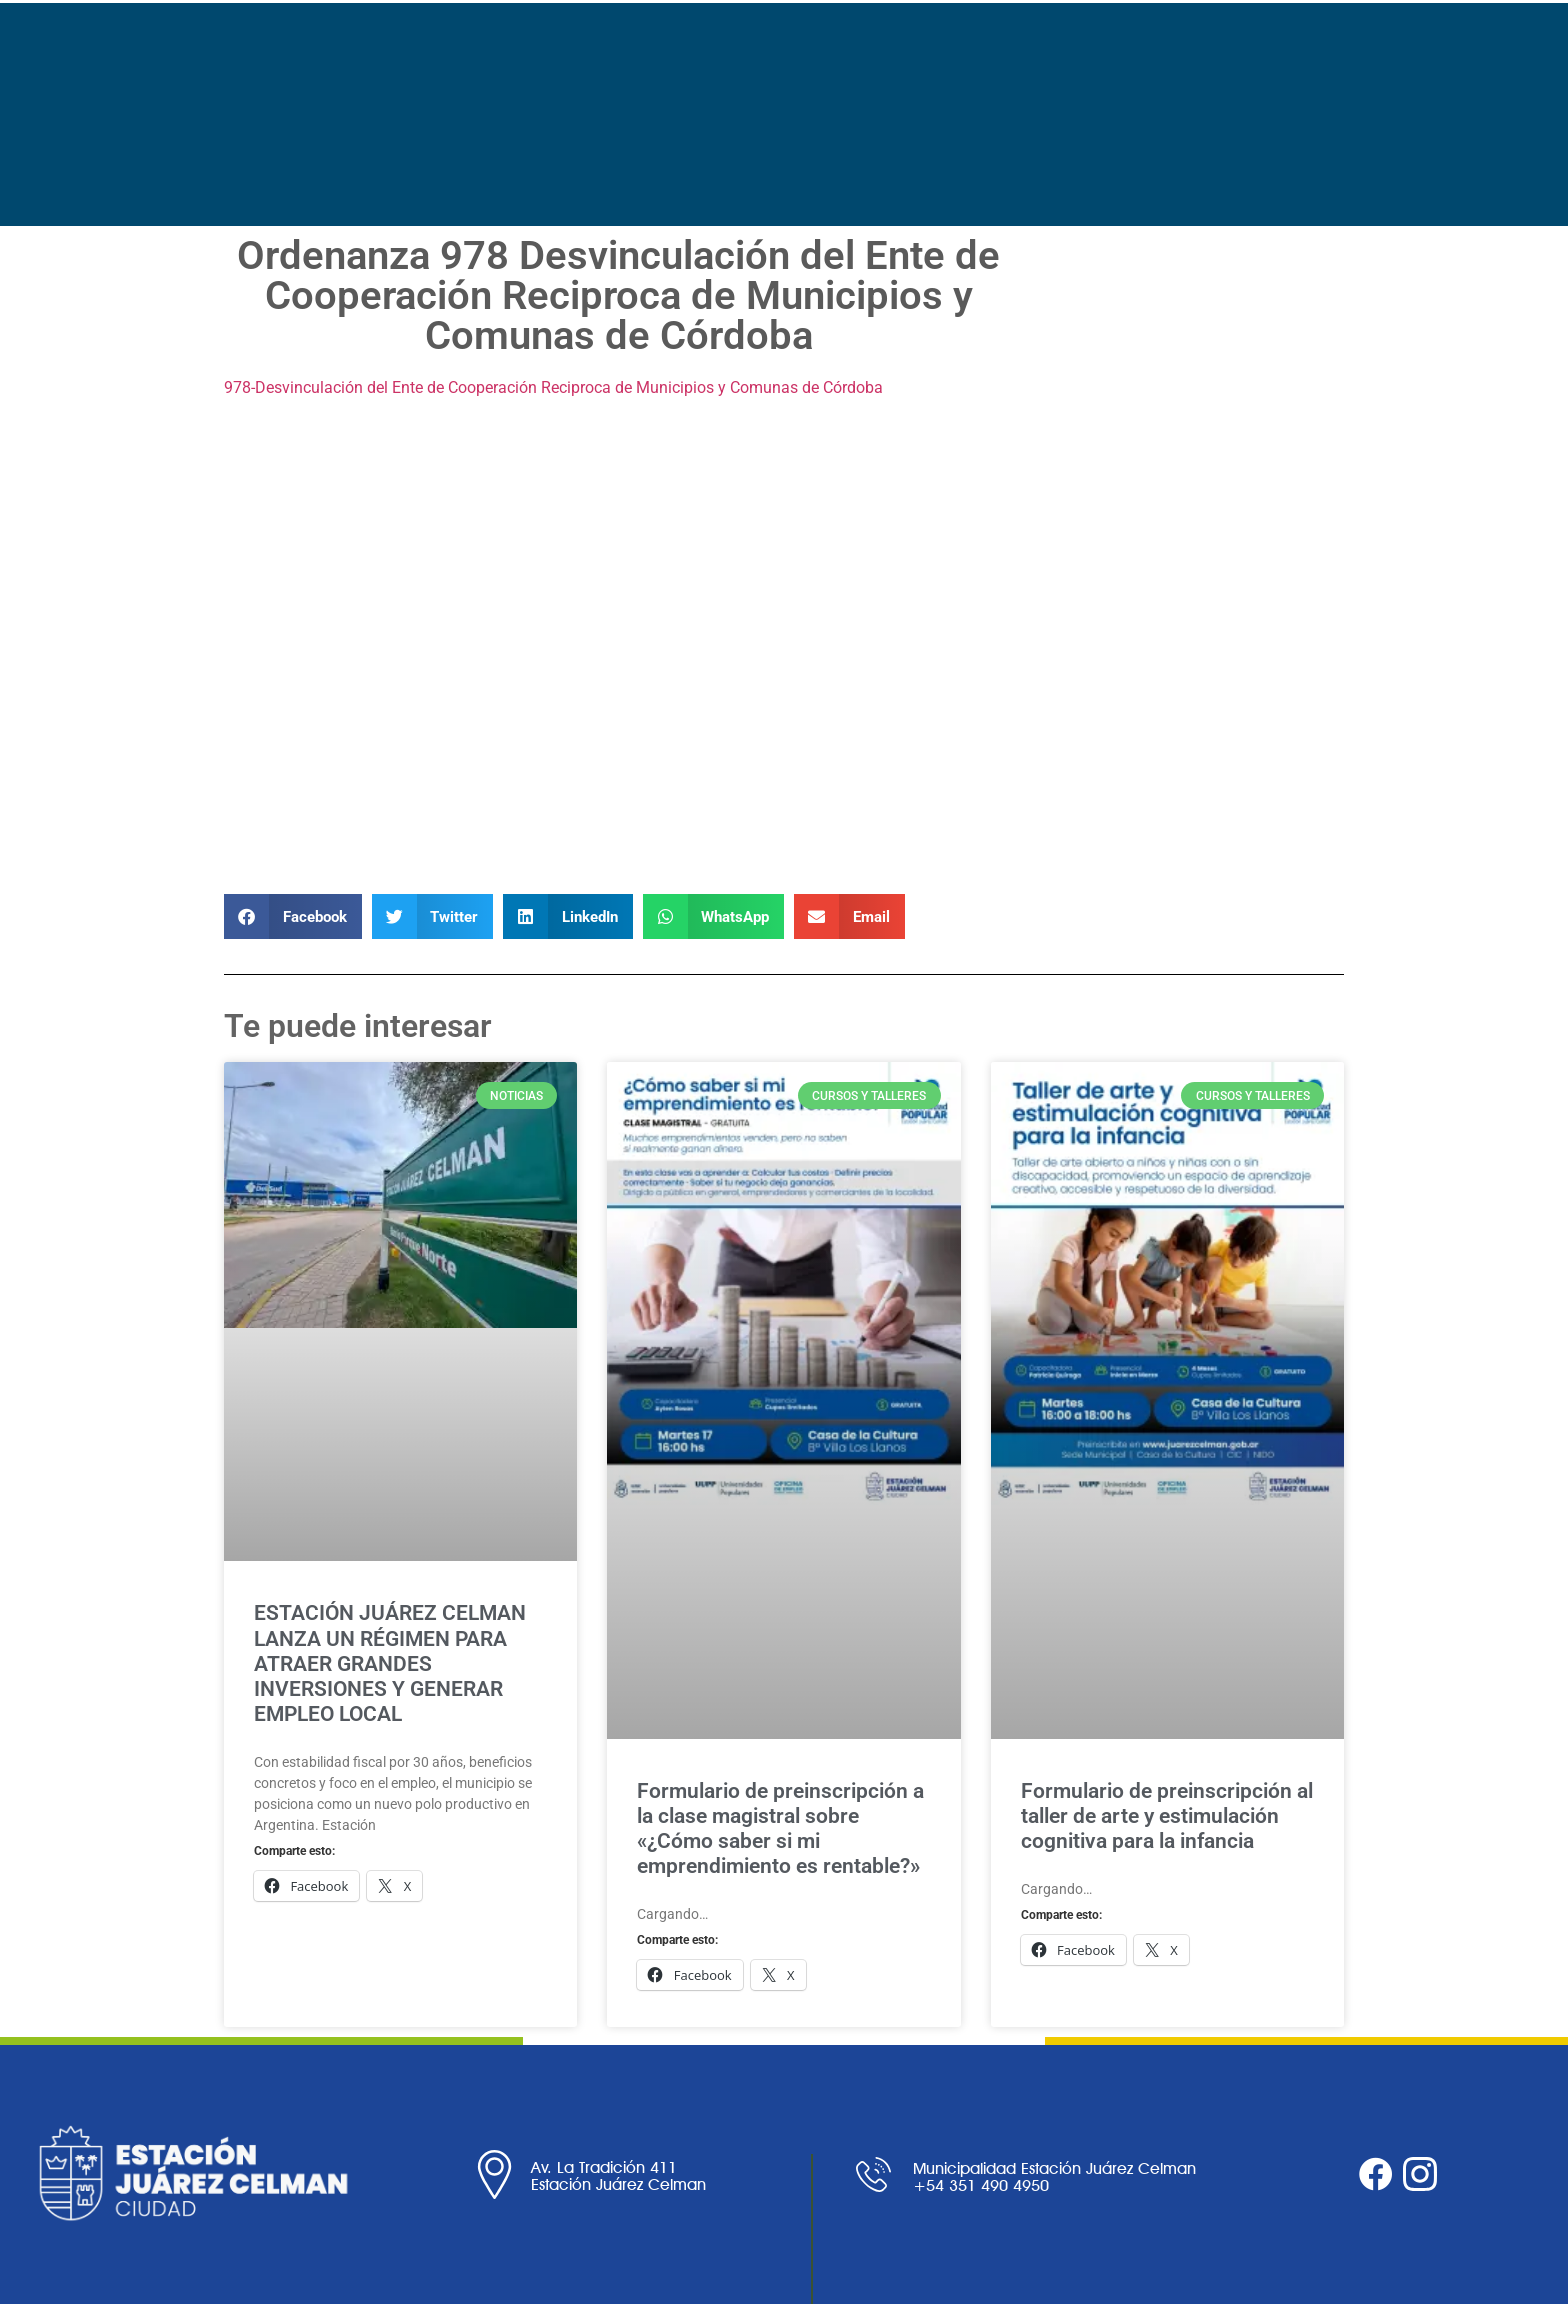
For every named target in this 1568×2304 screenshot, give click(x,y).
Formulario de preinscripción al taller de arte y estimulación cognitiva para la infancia (1167, 1816)
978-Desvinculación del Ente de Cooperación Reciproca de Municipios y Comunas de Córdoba (553, 387)
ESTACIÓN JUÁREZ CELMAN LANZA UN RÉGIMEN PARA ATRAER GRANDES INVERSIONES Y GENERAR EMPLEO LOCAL (390, 1663)
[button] (293, 916)
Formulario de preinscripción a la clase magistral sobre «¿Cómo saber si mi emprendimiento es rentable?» (780, 1829)
